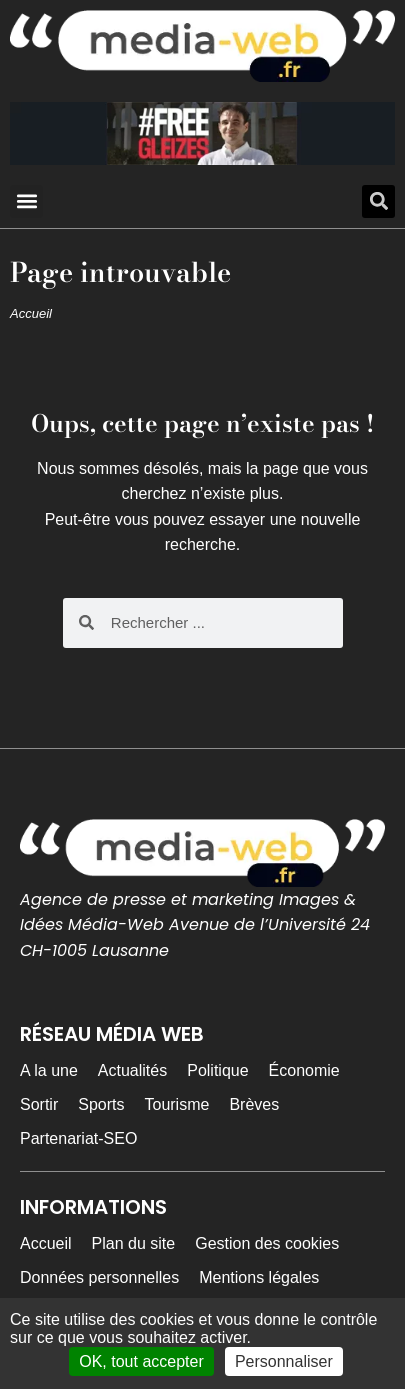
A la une (49, 1070)
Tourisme (176, 1104)
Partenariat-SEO (78, 1138)
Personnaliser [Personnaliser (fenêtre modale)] (284, 1361)
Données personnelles (99, 1277)
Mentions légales (259, 1277)
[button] (26, 201)
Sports (101, 1104)
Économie (304, 1070)
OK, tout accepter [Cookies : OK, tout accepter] (141, 1361)
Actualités (132, 1070)
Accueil (31, 313)
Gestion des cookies (267, 1243)
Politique (217, 1070)
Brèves (254, 1104)
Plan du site (134, 1243)
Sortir (39, 1104)
